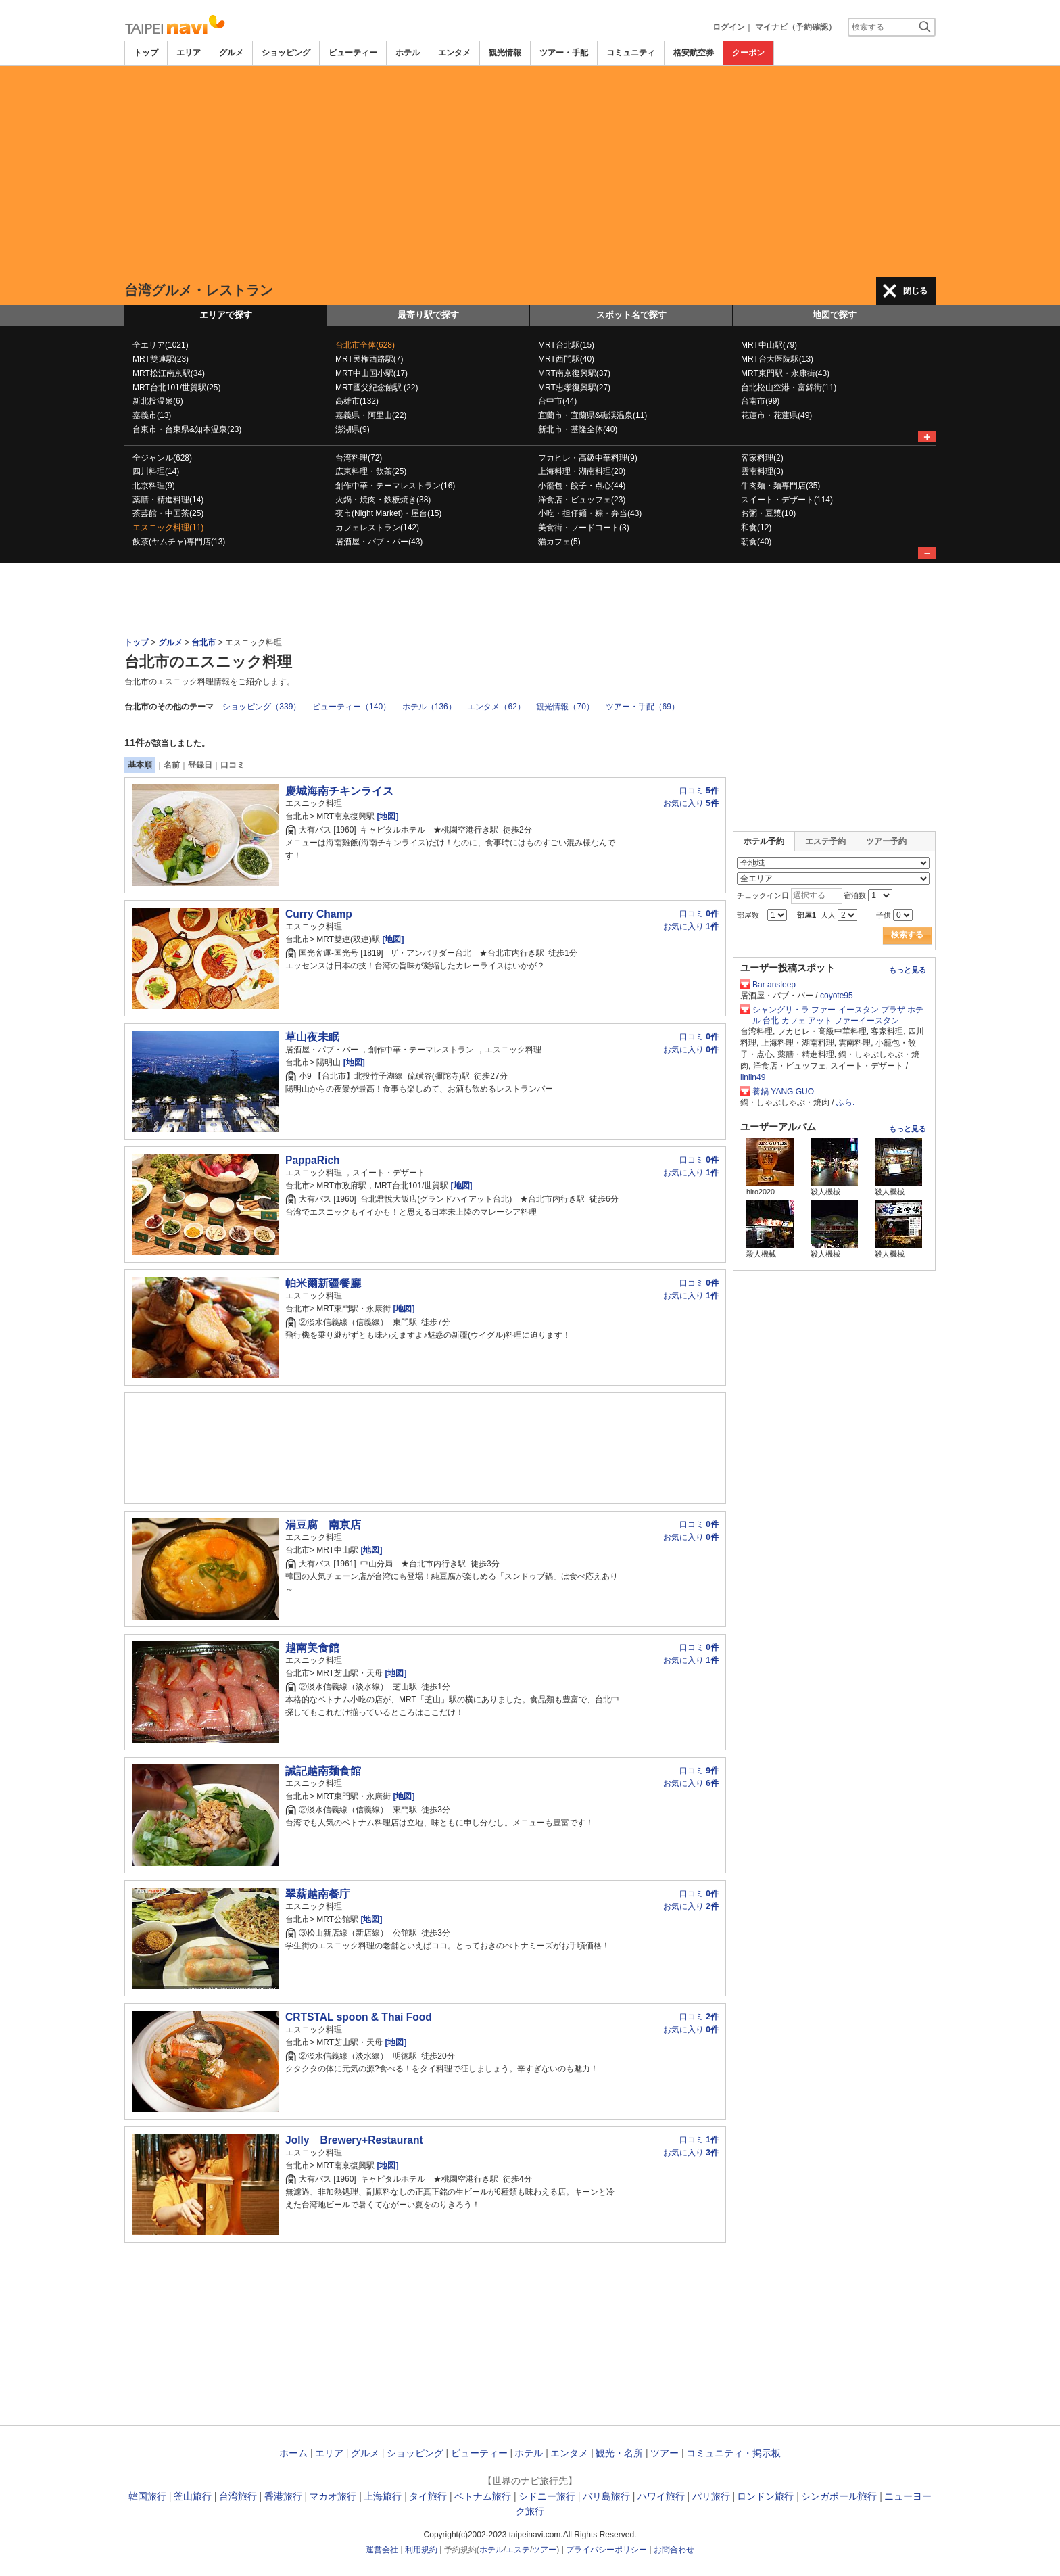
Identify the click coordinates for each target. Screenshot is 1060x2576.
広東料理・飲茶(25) (370, 471)
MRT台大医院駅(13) (777, 359)
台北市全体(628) (365, 345)
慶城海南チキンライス (339, 791)
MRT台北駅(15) (566, 345)
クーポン (748, 52)
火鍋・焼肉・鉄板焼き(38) (383, 500)
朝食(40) (756, 541)
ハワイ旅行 (661, 2496)
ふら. (845, 1102)
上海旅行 (383, 2496)
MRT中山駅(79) (769, 345)
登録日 (200, 765)
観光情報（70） (565, 706)
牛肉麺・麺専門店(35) (780, 485)
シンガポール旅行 (839, 2496)
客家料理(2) (762, 458)
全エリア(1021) (160, 345)
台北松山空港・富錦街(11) (788, 387)
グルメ (231, 52)
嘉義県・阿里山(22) (370, 415)
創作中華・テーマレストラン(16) (395, 485)
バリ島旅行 (606, 2496)
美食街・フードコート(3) (583, 527)
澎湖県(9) (352, 429)
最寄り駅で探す (428, 315)
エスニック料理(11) (167, 527)
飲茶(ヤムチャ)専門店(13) (178, 541)
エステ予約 (825, 841)
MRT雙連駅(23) (160, 359)
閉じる (915, 291)
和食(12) (756, 527)
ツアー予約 (886, 841)
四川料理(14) (155, 471)
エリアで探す (225, 315)
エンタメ (454, 52)
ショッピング (286, 52)
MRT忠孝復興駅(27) (574, 387)
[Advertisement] (530, 171)
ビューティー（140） (351, 706)
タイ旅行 (428, 2496)
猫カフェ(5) (559, 541)
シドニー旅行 (547, 2496)
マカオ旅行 (332, 2496)
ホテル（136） (429, 706)
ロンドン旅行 (765, 2496)
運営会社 (382, 2549)
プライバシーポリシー (606, 2549)
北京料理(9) (153, 485)
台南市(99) (760, 401)
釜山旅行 (193, 2496)
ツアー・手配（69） (642, 706)
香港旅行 (283, 2496)
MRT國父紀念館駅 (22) (376, 387)
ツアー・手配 (563, 52)
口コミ (232, 765)
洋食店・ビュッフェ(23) (581, 500)
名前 (172, 765)
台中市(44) (557, 401)
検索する (907, 934)
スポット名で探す (631, 315)
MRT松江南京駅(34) (168, 373)
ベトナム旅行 (482, 2496)
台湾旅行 (238, 2496)
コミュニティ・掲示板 (733, 2453)
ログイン (729, 27)
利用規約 (421, 2549)
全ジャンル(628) (162, 458)
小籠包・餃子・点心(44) (581, 485)
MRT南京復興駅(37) (574, 373)
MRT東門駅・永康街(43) (785, 373)
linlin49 (752, 1077)
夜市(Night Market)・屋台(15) (388, 513)
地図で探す (835, 315)
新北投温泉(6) (157, 401)
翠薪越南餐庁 (317, 1894)
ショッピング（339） (261, 706)
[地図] (386, 816)
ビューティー (353, 52)
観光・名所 (619, 2453)
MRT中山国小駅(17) (371, 373)
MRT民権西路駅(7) (369, 359)
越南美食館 (312, 1648)
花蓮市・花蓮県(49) (776, 415)
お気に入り (691, 803)
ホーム (293, 2453)
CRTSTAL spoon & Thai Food (358, 2017)
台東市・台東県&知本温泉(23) (186, 429)
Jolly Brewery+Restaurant (354, 2140)
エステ (518, 2549)
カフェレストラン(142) (377, 527)
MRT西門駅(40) (566, 359)
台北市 (203, 642)
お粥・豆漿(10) (768, 513)
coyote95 (836, 995)
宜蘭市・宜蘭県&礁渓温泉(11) (592, 415)
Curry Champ (318, 914)
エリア (188, 52)
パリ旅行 (711, 2496)
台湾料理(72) (358, 458)
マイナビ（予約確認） (795, 27)
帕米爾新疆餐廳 (323, 1283)
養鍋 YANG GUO (783, 1091)
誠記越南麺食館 (323, 1771)
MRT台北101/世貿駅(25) (176, 387)
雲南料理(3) (762, 471)
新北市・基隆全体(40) (577, 429)
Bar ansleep (774, 984)
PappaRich (312, 1160)
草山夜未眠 (312, 1037)
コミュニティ (630, 52)
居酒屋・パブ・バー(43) (379, 541)
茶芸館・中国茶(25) (167, 513)
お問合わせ (674, 2549)
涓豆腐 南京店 (323, 1524)
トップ (146, 52)
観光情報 (505, 52)
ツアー (664, 2453)
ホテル (407, 52)
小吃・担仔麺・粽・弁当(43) (590, 513)
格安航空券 (693, 52)
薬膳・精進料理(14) (167, 500)
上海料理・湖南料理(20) (581, 471)
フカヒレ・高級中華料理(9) (587, 458)
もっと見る (907, 970)
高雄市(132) (357, 401)
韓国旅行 (147, 2496)
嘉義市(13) (151, 415)
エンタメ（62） (496, 706)
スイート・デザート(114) (787, 500)
